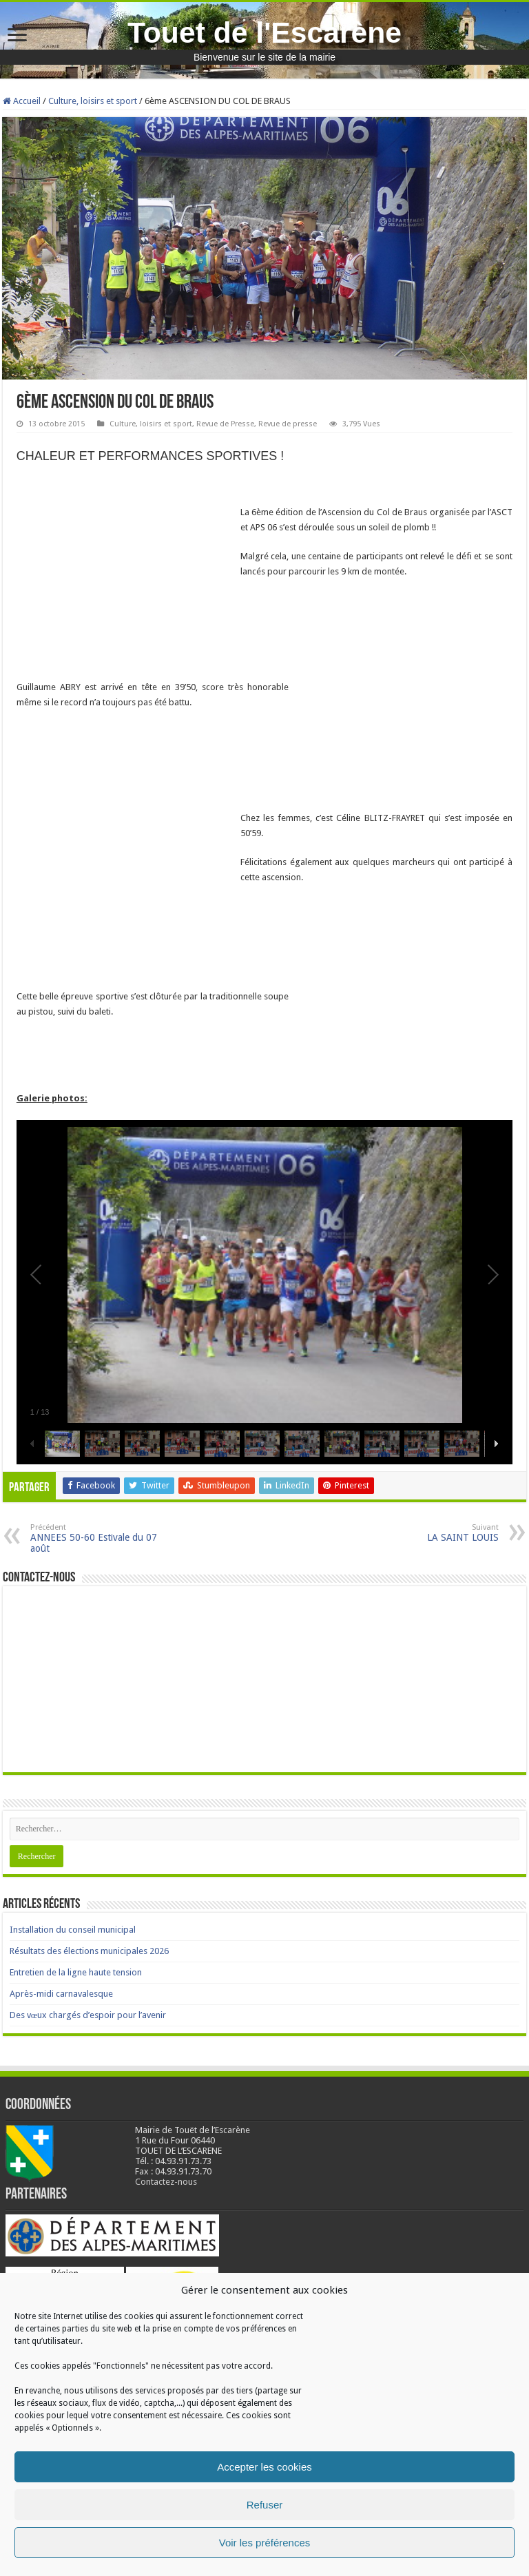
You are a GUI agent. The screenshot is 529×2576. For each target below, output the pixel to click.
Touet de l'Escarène (264, 32)
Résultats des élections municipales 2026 (89, 1951)
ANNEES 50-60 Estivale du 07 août (101, 1538)
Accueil (22, 101)
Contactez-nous (166, 2182)
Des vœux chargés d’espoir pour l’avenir (88, 2015)
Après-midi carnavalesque (61, 1993)
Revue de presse (287, 423)
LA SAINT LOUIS (428, 1533)
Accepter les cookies (264, 2467)
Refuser (265, 2505)
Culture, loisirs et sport (92, 101)
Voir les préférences (265, 2542)
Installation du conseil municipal (73, 1929)
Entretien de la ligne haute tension (76, 1972)
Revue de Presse (225, 423)
